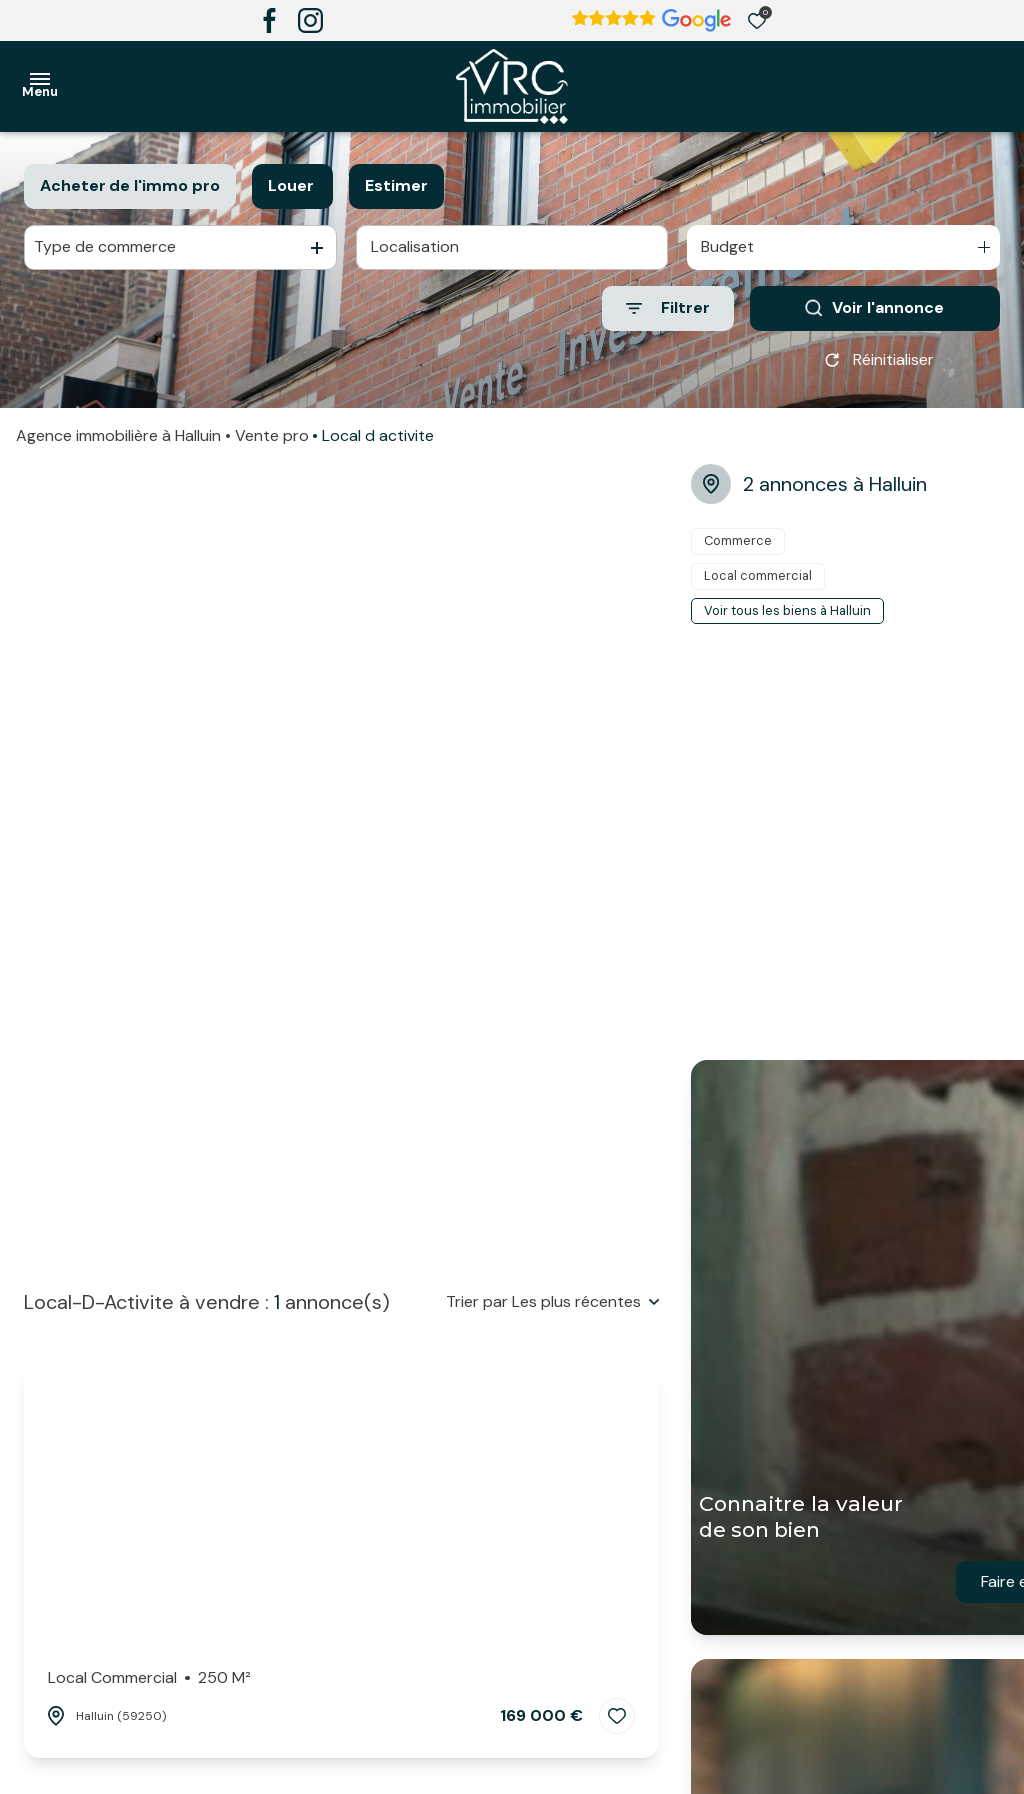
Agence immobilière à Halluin (118, 435)
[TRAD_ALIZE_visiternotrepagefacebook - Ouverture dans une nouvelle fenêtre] (269, 20)
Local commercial (149, 1678)
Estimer (396, 185)
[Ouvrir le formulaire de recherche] (668, 308)
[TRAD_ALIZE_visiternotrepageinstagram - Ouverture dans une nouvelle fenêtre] (310, 20)
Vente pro (272, 435)
